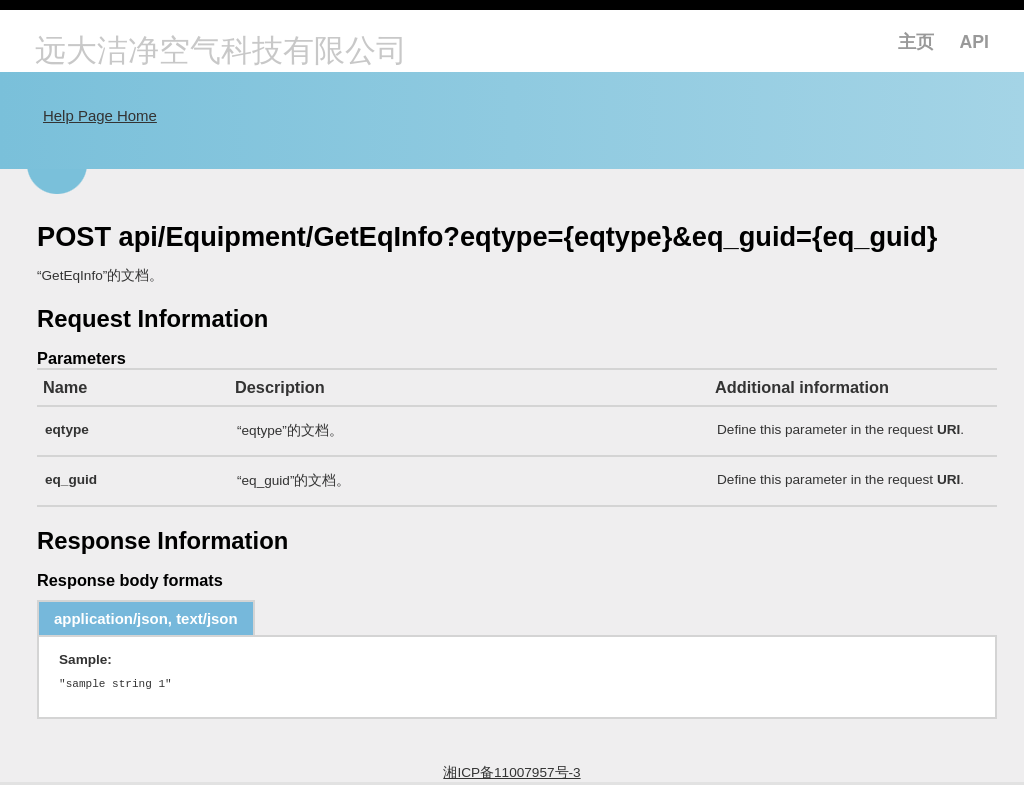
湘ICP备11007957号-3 (511, 775)
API (974, 42)
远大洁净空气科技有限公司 (221, 52)
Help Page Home (100, 115)
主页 (916, 42)
